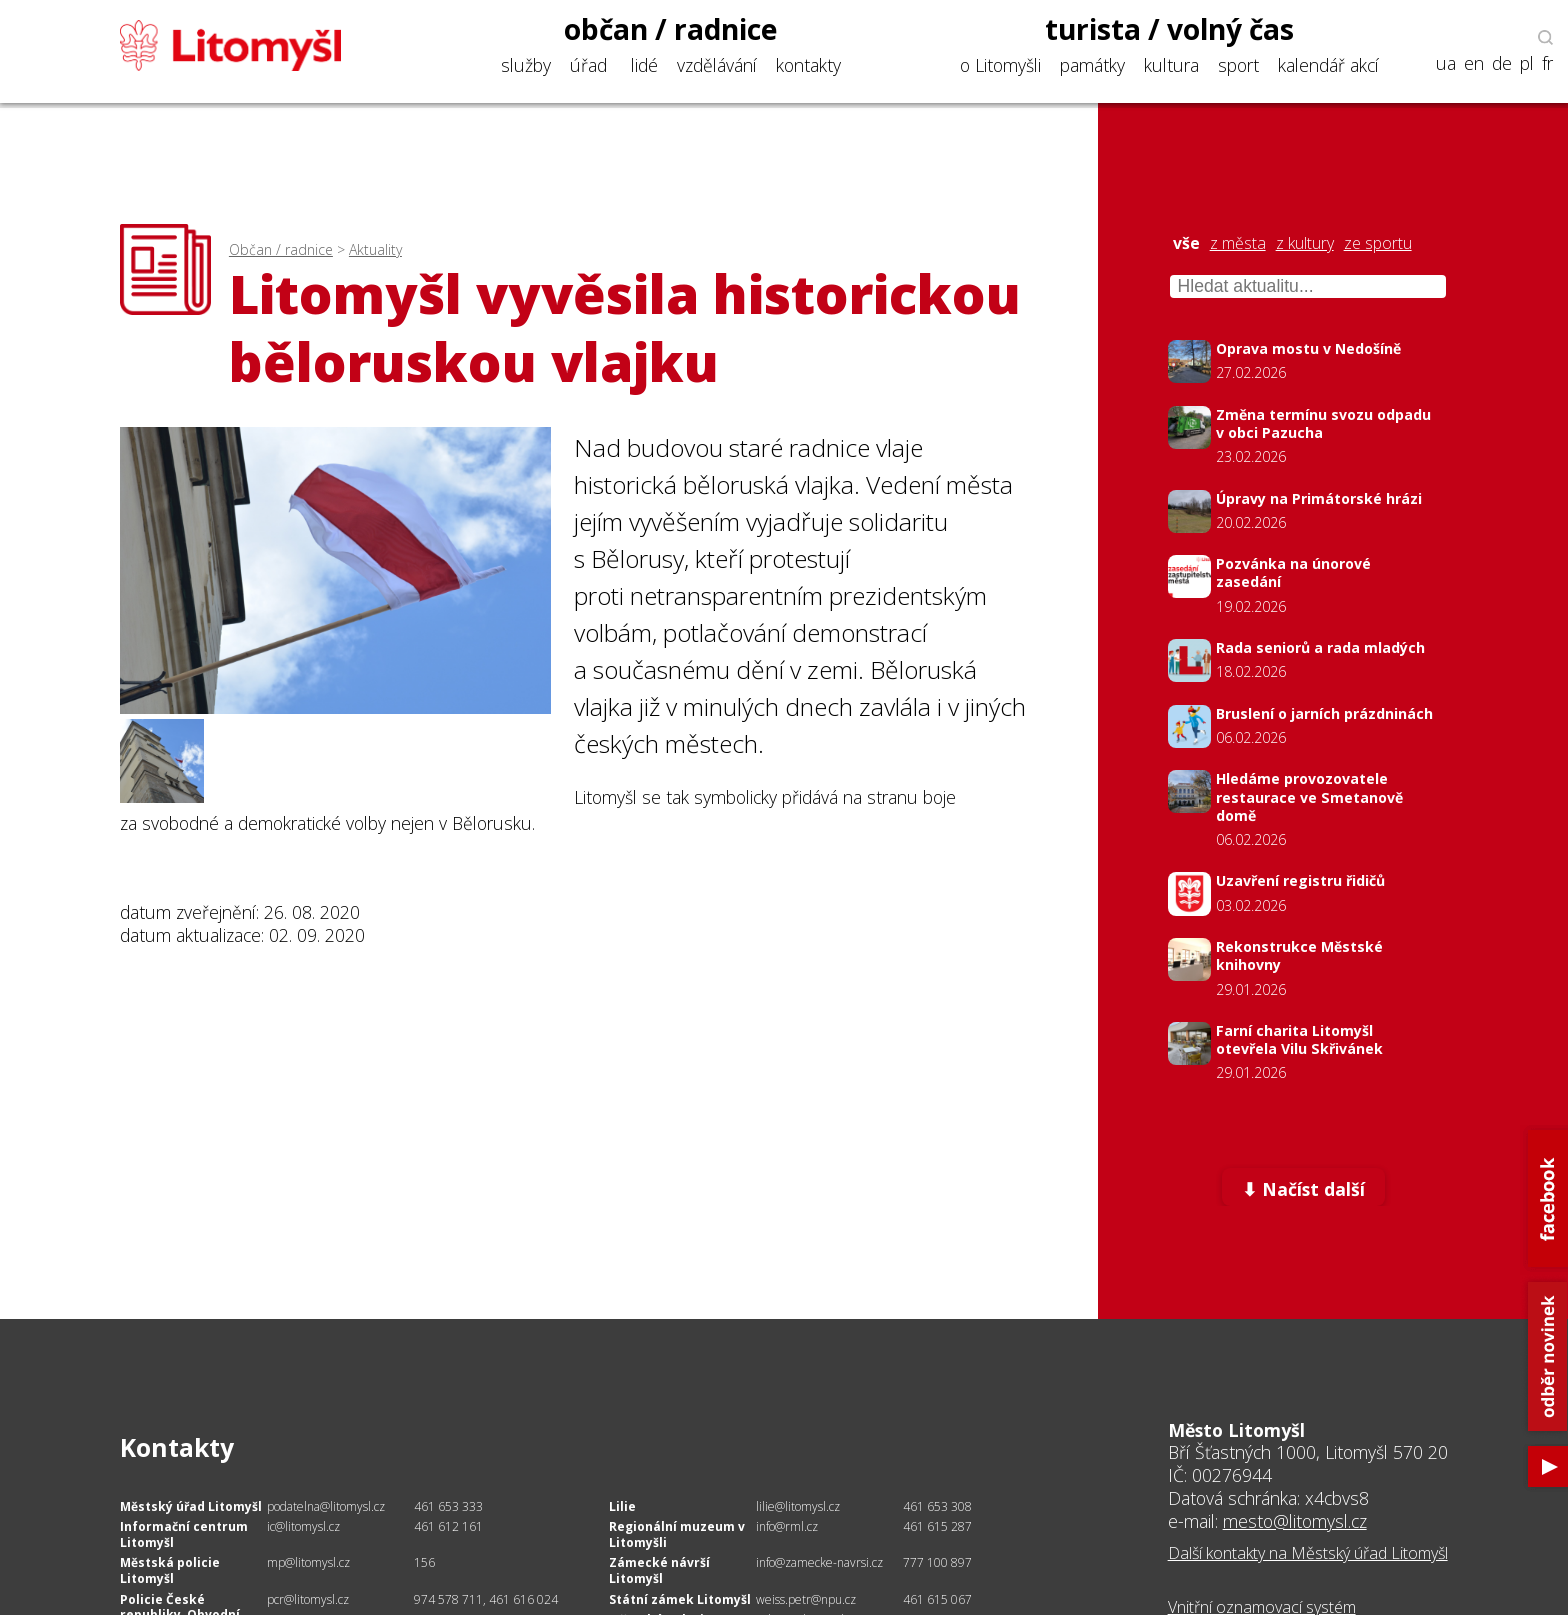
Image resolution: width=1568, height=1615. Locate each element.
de (1502, 63)
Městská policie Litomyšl (170, 1570)
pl (1527, 63)
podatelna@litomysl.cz (326, 1506)
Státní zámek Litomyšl (680, 1599)
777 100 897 (937, 1562)
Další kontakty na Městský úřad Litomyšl (1308, 1553)
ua (1446, 63)
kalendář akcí (1328, 65)
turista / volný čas (1169, 29)
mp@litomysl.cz (308, 1562)
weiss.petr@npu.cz (806, 1599)
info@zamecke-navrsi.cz (819, 1562)
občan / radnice (671, 29)
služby (526, 65)
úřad (588, 65)
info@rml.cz (787, 1526)
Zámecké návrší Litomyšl (659, 1570)
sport (1238, 65)
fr (1547, 63)
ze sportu (1378, 243)
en (1474, 63)
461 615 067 (937, 1599)
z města (1238, 243)
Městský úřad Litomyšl (191, 1506)
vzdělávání (717, 65)
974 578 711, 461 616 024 (486, 1599)
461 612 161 (448, 1526)
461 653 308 (937, 1506)
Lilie (622, 1506)
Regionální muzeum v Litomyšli (677, 1534)
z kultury (1305, 243)
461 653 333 (448, 1506)
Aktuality (375, 249)
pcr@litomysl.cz (308, 1599)
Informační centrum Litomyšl (184, 1534)
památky (1092, 65)
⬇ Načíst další (1303, 1189)
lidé (644, 65)
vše (1186, 243)
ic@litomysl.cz (303, 1526)
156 (424, 1562)
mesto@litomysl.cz (1295, 1521)
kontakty (808, 65)
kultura (1171, 65)
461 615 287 (937, 1526)
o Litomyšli (1000, 65)
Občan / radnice (281, 249)
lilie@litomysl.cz (798, 1506)
